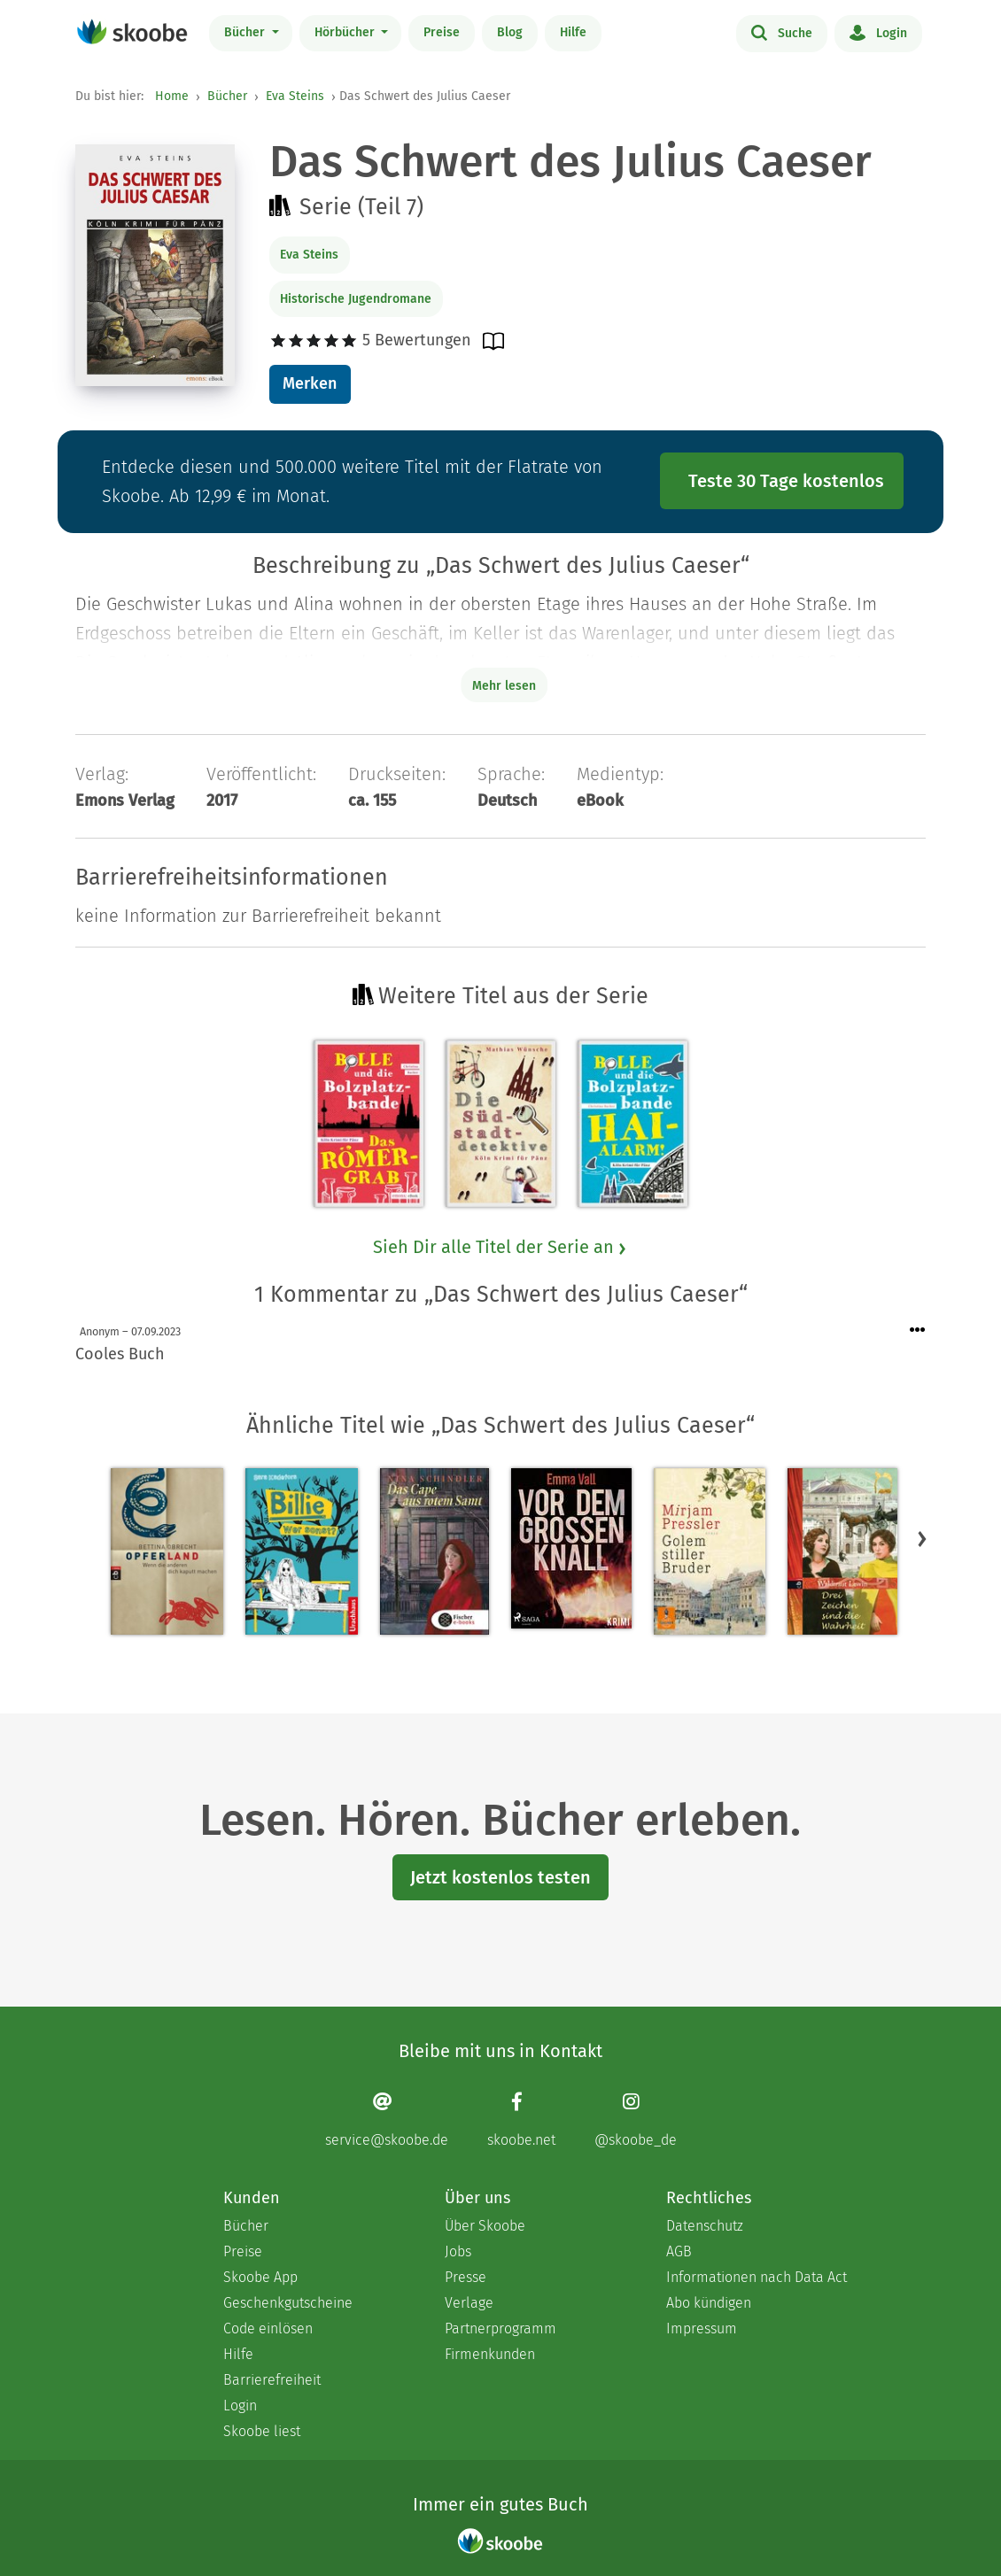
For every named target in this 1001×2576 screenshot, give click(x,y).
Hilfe (573, 32)
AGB (679, 2251)
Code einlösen (268, 2328)
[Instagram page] (635, 2119)
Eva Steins (295, 96)
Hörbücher (346, 32)
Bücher (246, 32)
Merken (310, 383)
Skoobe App (260, 2277)
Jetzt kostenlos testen (500, 1877)
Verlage (469, 2302)
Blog (510, 32)
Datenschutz (704, 2225)
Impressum (701, 2328)
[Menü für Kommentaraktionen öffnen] (918, 1330)
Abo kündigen (708, 2302)
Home (172, 96)
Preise (441, 32)
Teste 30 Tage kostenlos (786, 480)
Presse (465, 2277)
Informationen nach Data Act (756, 2277)
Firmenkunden (490, 2354)
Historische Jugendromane (355, 298)
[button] (922, 1538)
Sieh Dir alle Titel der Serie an (500, 1246)
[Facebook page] (521, 2119)
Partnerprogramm (500, 2328)
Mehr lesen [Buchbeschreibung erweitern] (504, 685)
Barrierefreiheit (272, 2379)
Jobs (458, 2251)
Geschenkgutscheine (288, 2302)
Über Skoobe (485, 2225)
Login (878, 32)
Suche (781, 32)
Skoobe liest (261, 2431)
